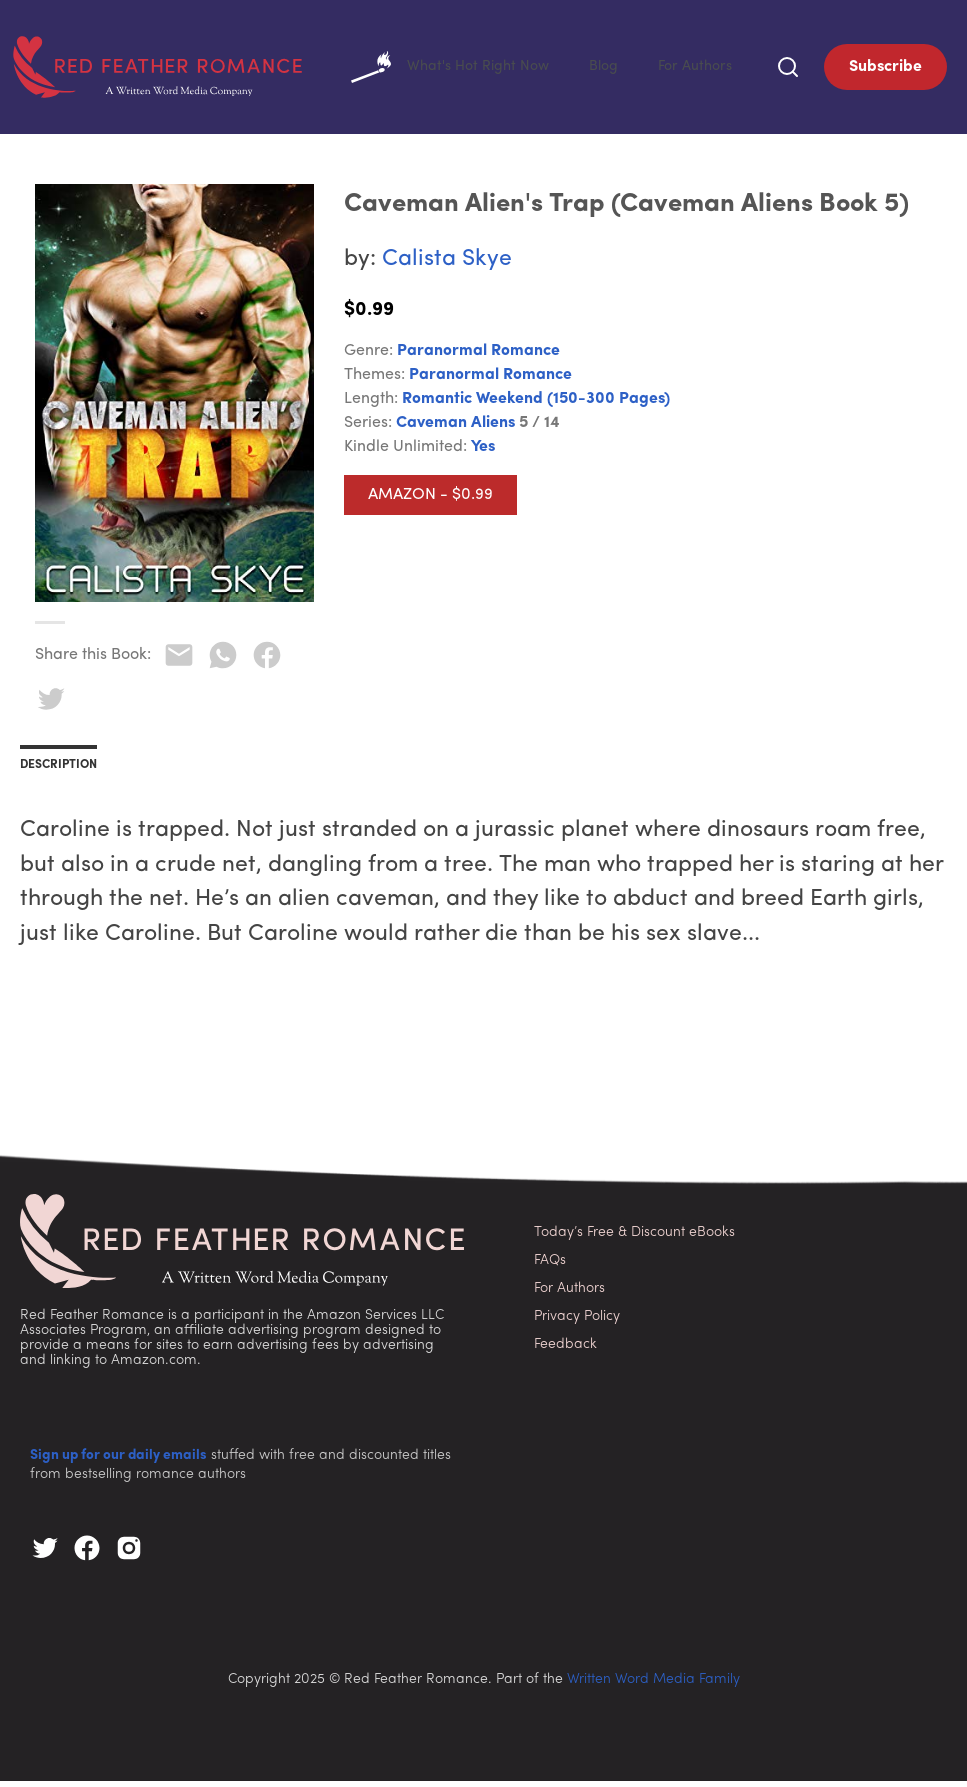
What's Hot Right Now (431, 70)
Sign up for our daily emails (118, 1461)
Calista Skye (447, 265)
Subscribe (885, 70)
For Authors (691, 70)
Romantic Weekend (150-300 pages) (536, 405)
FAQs (550, 1266)
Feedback (565, 1350)
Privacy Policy (577, 1322)
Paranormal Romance (478, 357)
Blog (594, 70)
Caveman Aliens (455, 429)
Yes (483, 453)
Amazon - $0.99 (430, 501)
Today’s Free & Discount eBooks (634, 1238)
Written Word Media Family (653, 1685)
